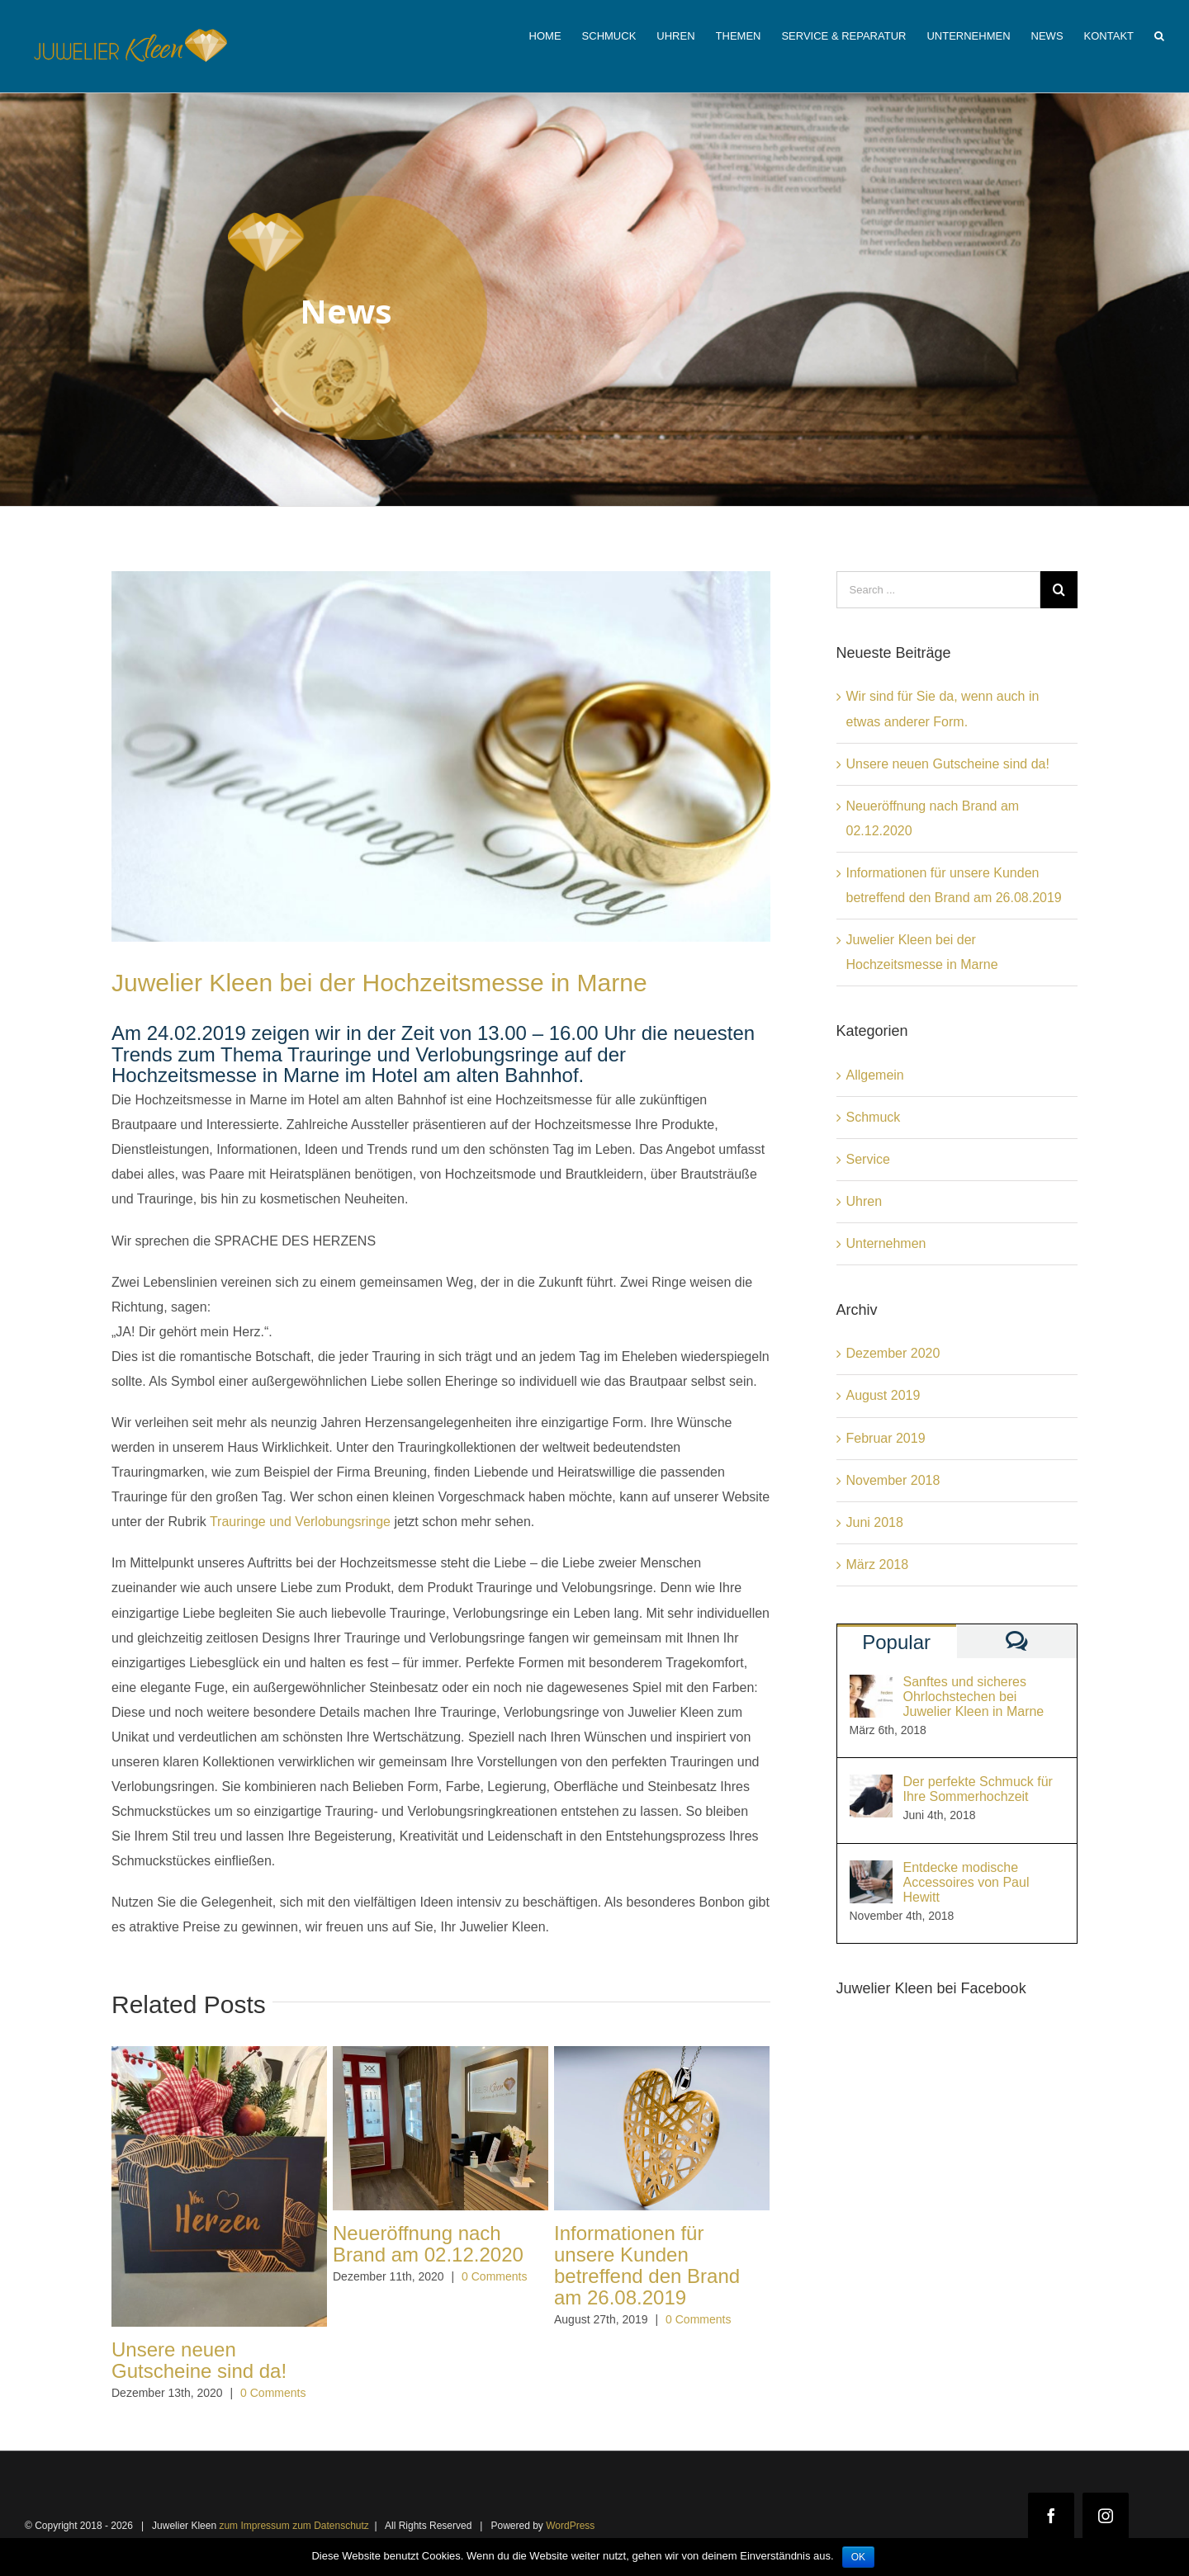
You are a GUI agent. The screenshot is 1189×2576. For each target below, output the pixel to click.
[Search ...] (938, 589)
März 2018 (877, 1564)
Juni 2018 (874, 1522)
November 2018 (893, 1480)
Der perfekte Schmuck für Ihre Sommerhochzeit (978, 1789)
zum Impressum (254, 2525)
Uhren (864, 1201)
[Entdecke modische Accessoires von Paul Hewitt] (871, 1872)
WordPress (570, 2525)
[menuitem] (555, 34)
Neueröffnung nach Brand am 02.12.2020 (428, 2244)
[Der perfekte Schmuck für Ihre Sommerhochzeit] (871, 1787)
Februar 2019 (886, 1438)
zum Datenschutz (330, 2525)
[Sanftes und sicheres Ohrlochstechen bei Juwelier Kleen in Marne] (871, 1687)
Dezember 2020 (893, 1353)
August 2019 (883, 1395)
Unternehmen (886, 1243)
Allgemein (875, 1075)
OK (858, 2557)
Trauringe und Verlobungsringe (300, 1522)
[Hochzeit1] (440, 756)
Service (868, 1159)
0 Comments (273, 2392)
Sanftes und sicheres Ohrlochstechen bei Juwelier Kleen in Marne (974, 1696)
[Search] (1159, 34)
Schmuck (873, 1117)
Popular (896, 1642)
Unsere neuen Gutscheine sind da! (199, 2360)
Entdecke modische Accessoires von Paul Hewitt (966, 1882)
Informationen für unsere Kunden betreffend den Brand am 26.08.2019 (647, 2265)
